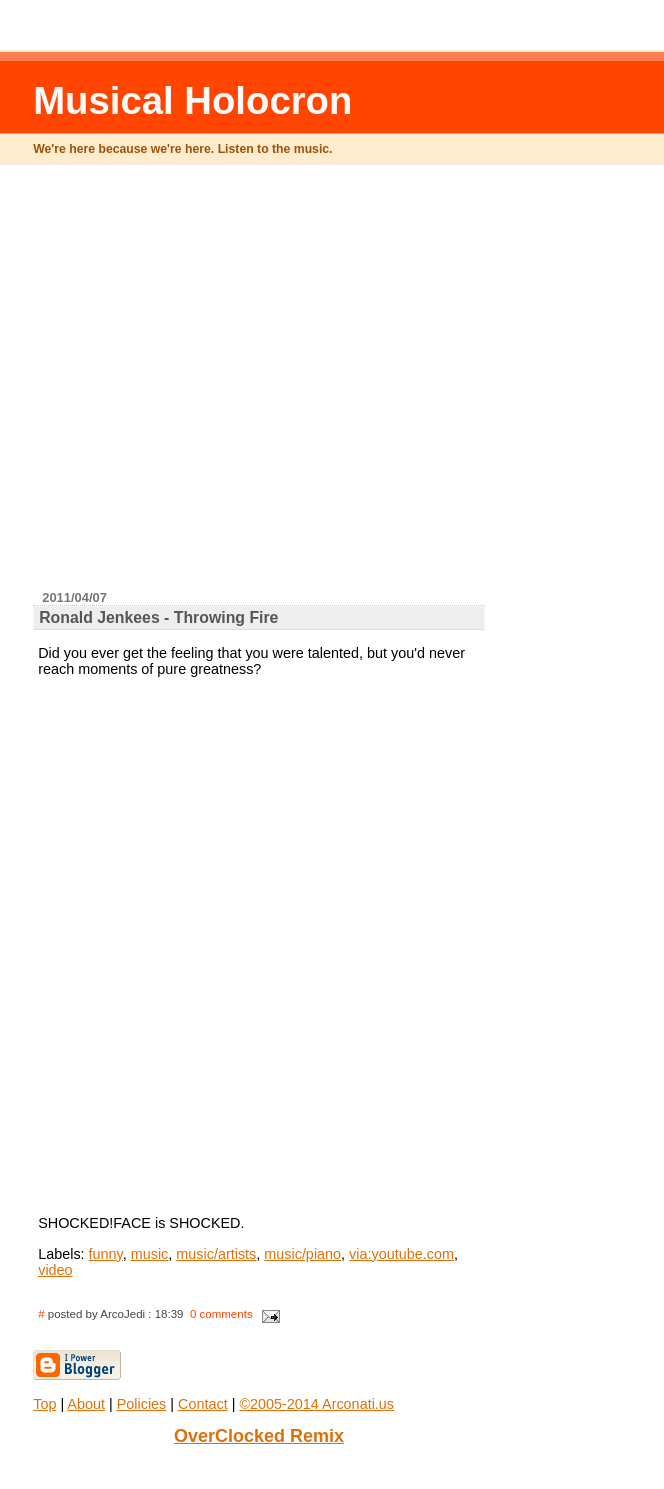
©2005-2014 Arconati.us (316, 1404)
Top (44, 1404)
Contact (203, 1404)
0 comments (221, 1314)
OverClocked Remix (259, 1436)
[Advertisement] (248, 385)
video (55, 1270)
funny (106, 1254)
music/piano (302, 1254)
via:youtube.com (401, 1254)
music (150, 1254)
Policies (142, 1404)
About (86, 1404)
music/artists (216, 1254)
